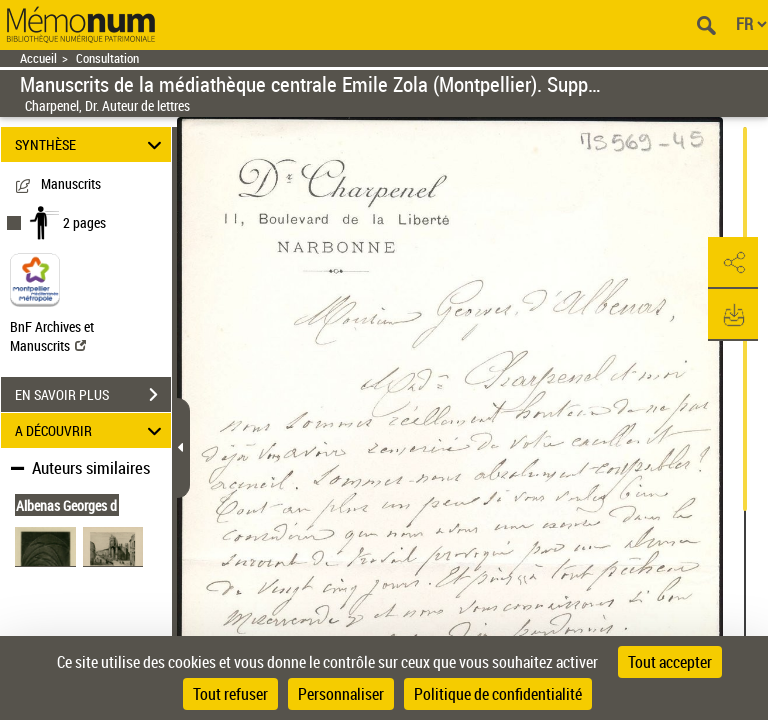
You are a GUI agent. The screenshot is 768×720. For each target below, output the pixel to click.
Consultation (107, 58)
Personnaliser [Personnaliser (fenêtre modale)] (341, 694)
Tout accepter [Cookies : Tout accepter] (670, 662)
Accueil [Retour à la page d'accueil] (38, 58)
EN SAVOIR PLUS (93, 395)
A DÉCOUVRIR (91, 430)
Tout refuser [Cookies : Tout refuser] (230, 694)
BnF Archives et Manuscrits (52, 336)
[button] (733, 263)
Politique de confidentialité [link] (498, 694)
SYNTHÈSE (91, 144)
